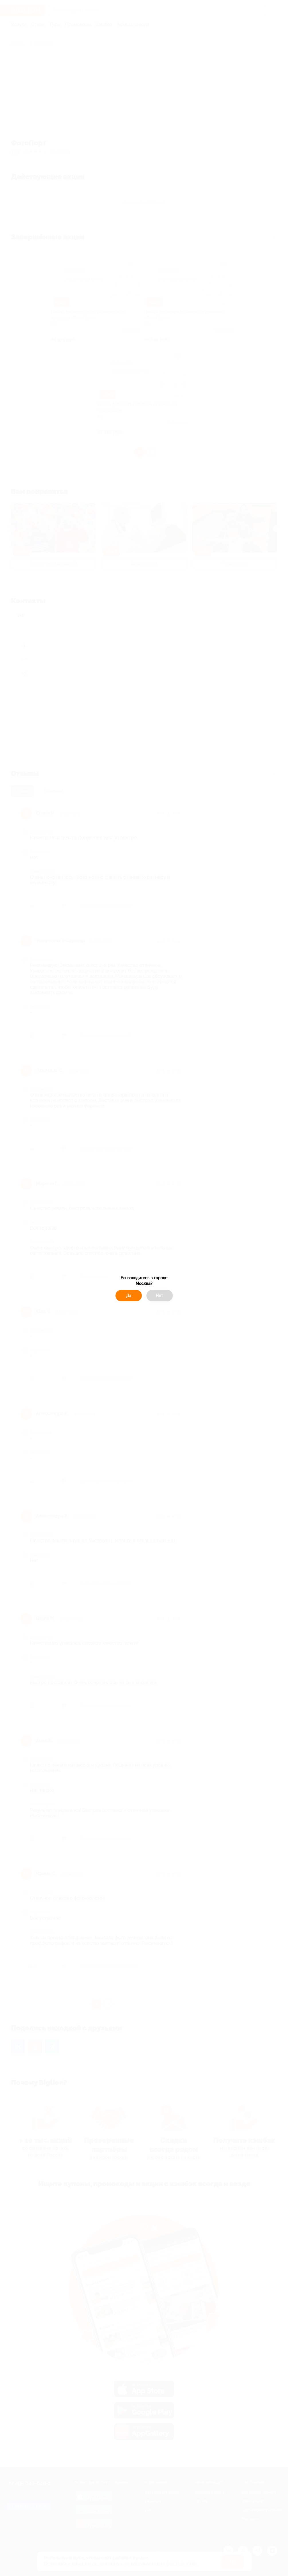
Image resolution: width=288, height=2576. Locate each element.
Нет (159, 1295)
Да (128, 1295)
